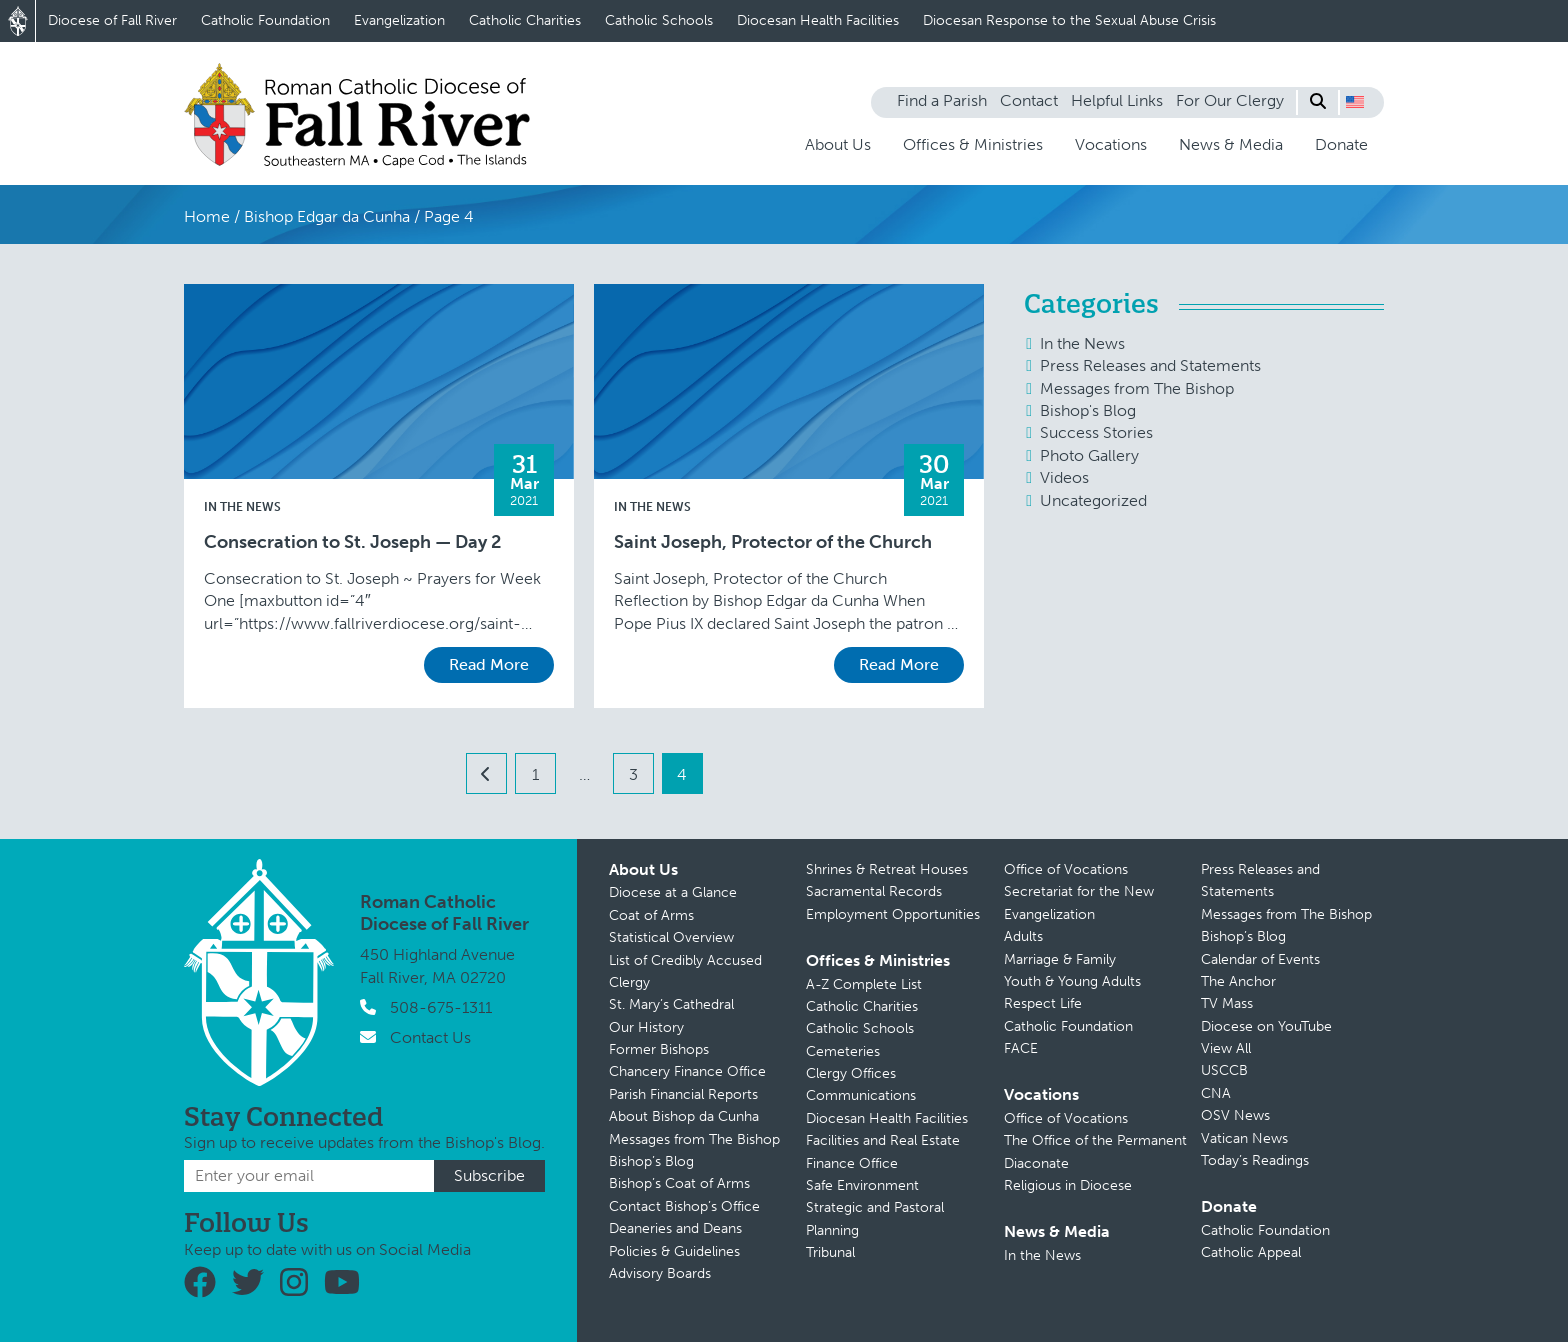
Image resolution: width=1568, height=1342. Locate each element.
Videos (1064, 477)
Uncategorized (1093, 500)
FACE (1021, 1048)
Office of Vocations (1066, 869)
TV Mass (1227, 1003)
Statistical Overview (671, 937)
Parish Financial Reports (683, 1094)
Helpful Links (1117, 100)
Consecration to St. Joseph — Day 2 (352, 542)
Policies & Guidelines (674, 1251)
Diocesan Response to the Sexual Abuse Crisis (1069, 20)
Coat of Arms (651, 915)
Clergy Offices (851, 1073)
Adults (1023, 936)
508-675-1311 (441, 1007)
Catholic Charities (525, 20)
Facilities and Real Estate (883, 1140)
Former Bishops (659, 1049)
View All (1226, 1048)
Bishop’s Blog (651, 1161)
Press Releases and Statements (1150, 365)
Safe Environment (862, 1185)
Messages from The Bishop (1137, 388)
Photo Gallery (1089, 455)
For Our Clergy (1230, 100)
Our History (646, 1027)
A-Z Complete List (864, 984)
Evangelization (399, 20)
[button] (1355, 102)
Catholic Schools (659, 20)
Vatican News (1244, 1138)
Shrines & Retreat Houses (887, 869)
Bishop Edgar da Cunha (327, 216)
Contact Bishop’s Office (684, 1206)
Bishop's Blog (1088, 410)
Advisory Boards (660, 1273)
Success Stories (1096, 432)
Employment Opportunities (893, 914)
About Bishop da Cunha (684, 1116)
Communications (861, 1095)
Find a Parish (942, 100)
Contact (1029, 100)
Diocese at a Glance (673, 892)
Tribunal (830, 1252)
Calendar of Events (1260, 959)
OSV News (1235, 1115)
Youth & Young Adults (1072, 981)
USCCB (1224, 1070)
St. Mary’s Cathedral (671, 1004)
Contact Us (430, 1037)
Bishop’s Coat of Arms (679, 1183)
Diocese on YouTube (1266, 1026)
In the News (242, 507)
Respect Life (1043, 1003)
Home (207, 216)
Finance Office (852, 1163)
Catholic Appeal (1251, 1252)
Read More (489, 664)
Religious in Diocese (1068, 1185)
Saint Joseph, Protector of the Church (773, 542)
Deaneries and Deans (675, 1228)
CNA (1216, 1093)
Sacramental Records (874, 891)
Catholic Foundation (265, 20)
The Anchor (1238, 981)
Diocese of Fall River (112, 20)
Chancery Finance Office (687, 1071)
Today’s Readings (1255, 1160)
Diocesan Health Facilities (818, 20)
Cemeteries (843, 1051)
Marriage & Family (1060, 959)
